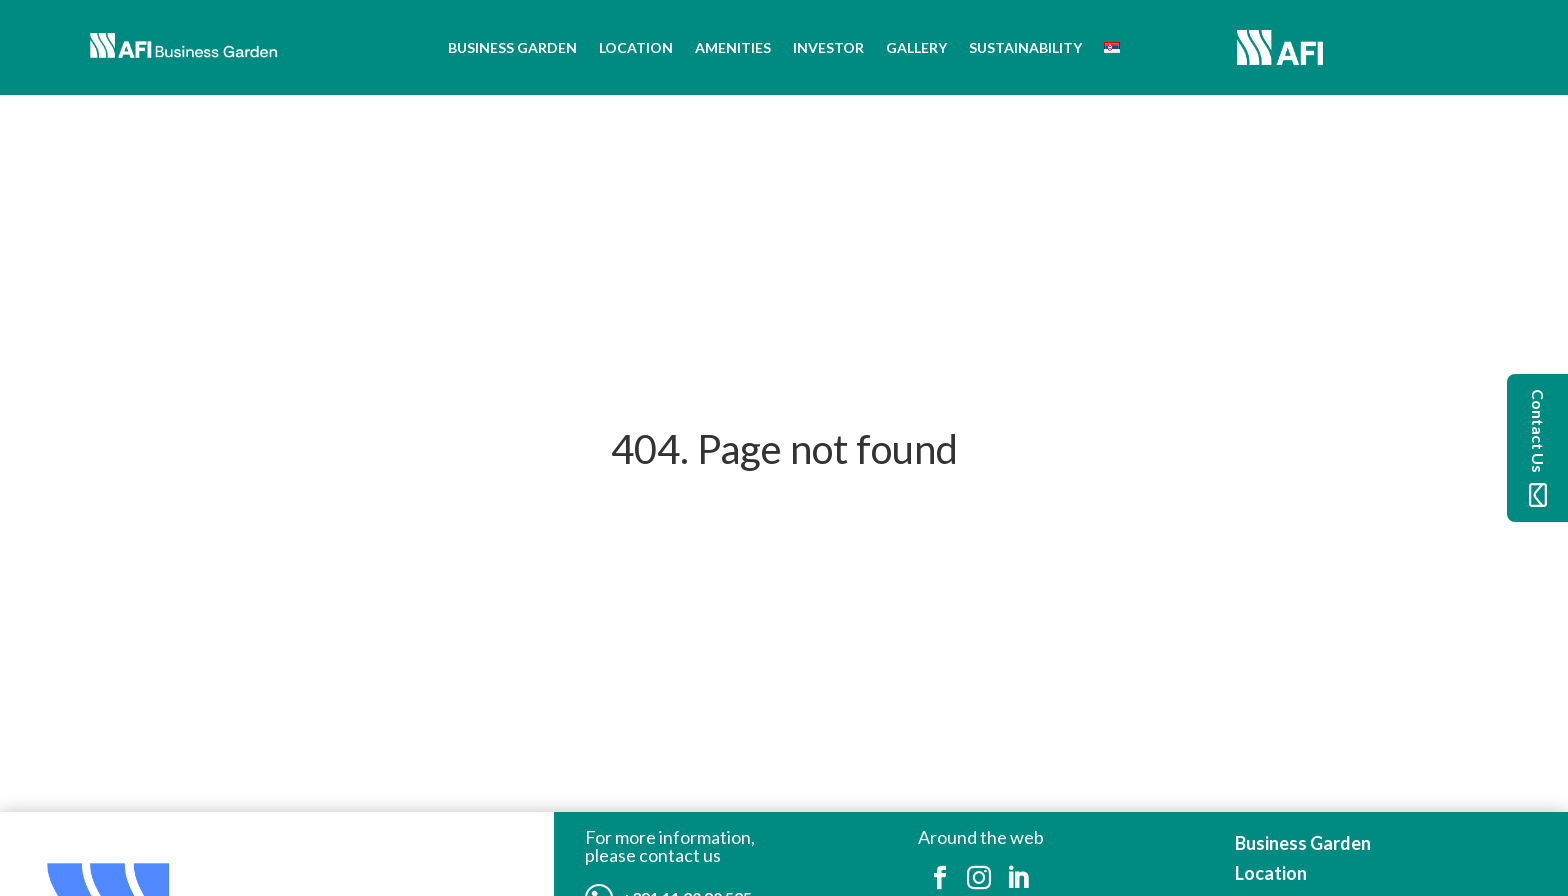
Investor (828, 47)
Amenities (733, 47)
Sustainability (1025, 47)
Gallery (916, 47)
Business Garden (512, 47)
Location (636, 47)
